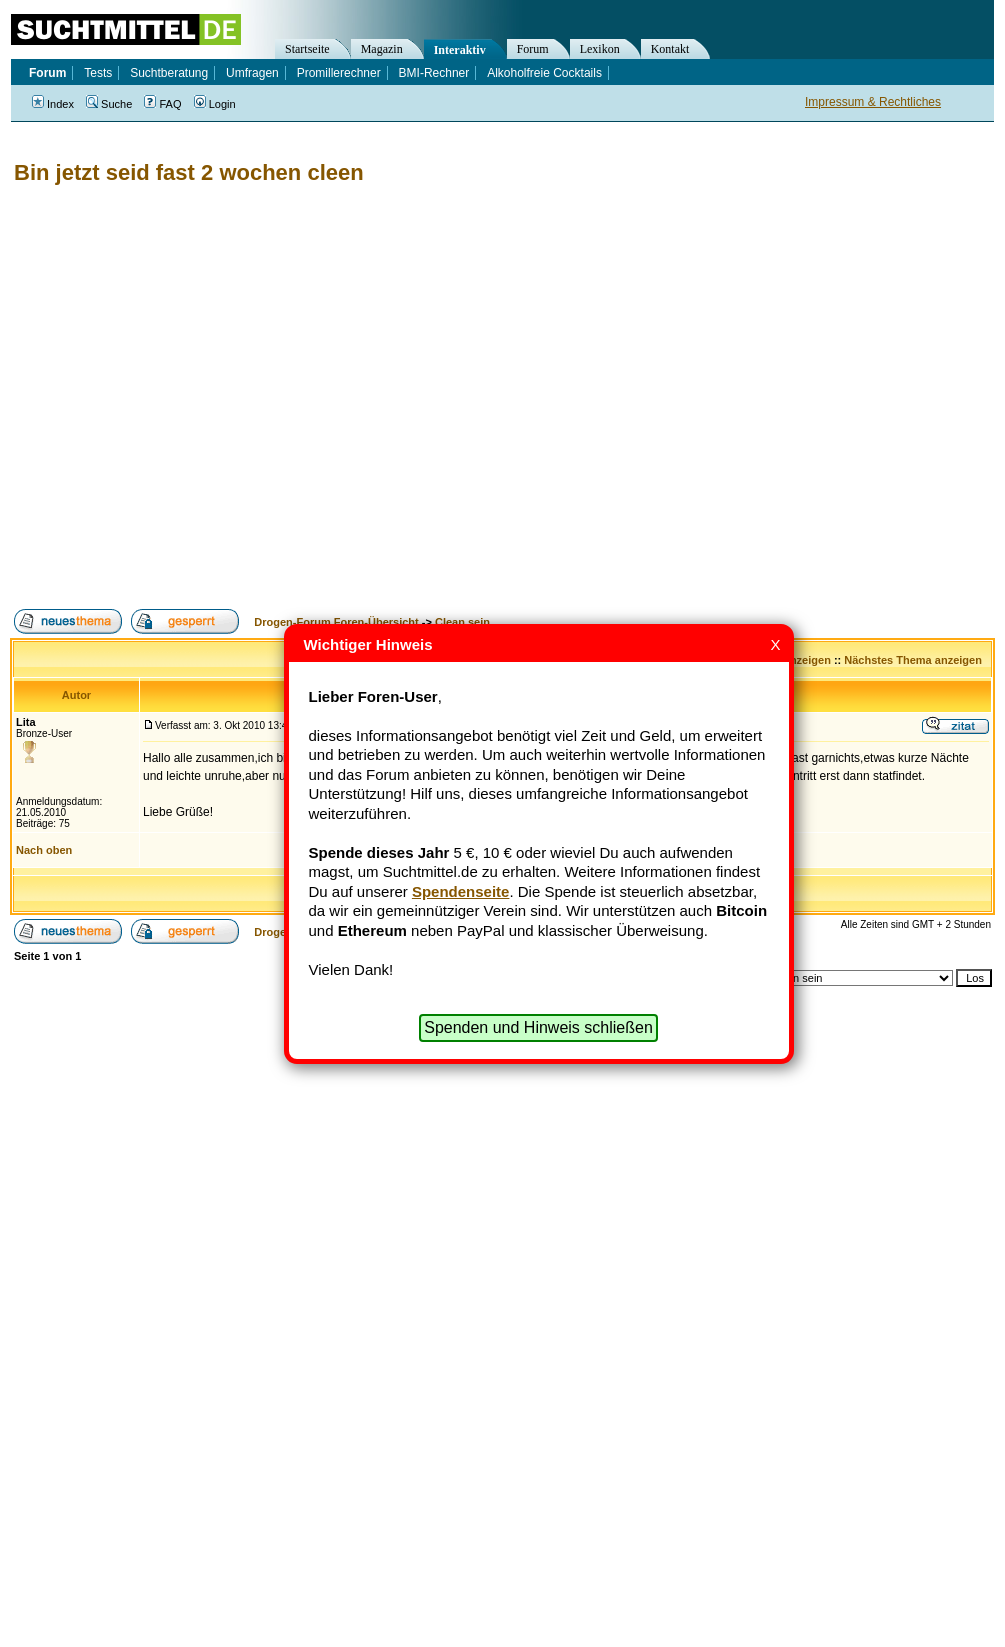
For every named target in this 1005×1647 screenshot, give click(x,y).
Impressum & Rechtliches (873, 102)
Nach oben (44, 850)
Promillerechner (339, 73)
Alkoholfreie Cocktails (544, 73)
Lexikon (600, 49)
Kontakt (670, 49)
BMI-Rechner (434, 73)
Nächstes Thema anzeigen (913, 660)
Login (215, 104)
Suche (109, 104)
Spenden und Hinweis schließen (538, 1027)
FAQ (162, 104)
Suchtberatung (169, 73)
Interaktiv (460, 50)
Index (53, 104)
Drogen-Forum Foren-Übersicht (336, 622)
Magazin (382, 49)
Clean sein (462, 622)
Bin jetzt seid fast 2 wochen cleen (189, 172)
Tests (98, 73)
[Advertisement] (187, 397)
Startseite (307, 49)
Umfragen (252, 73)
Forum (533, 49)
